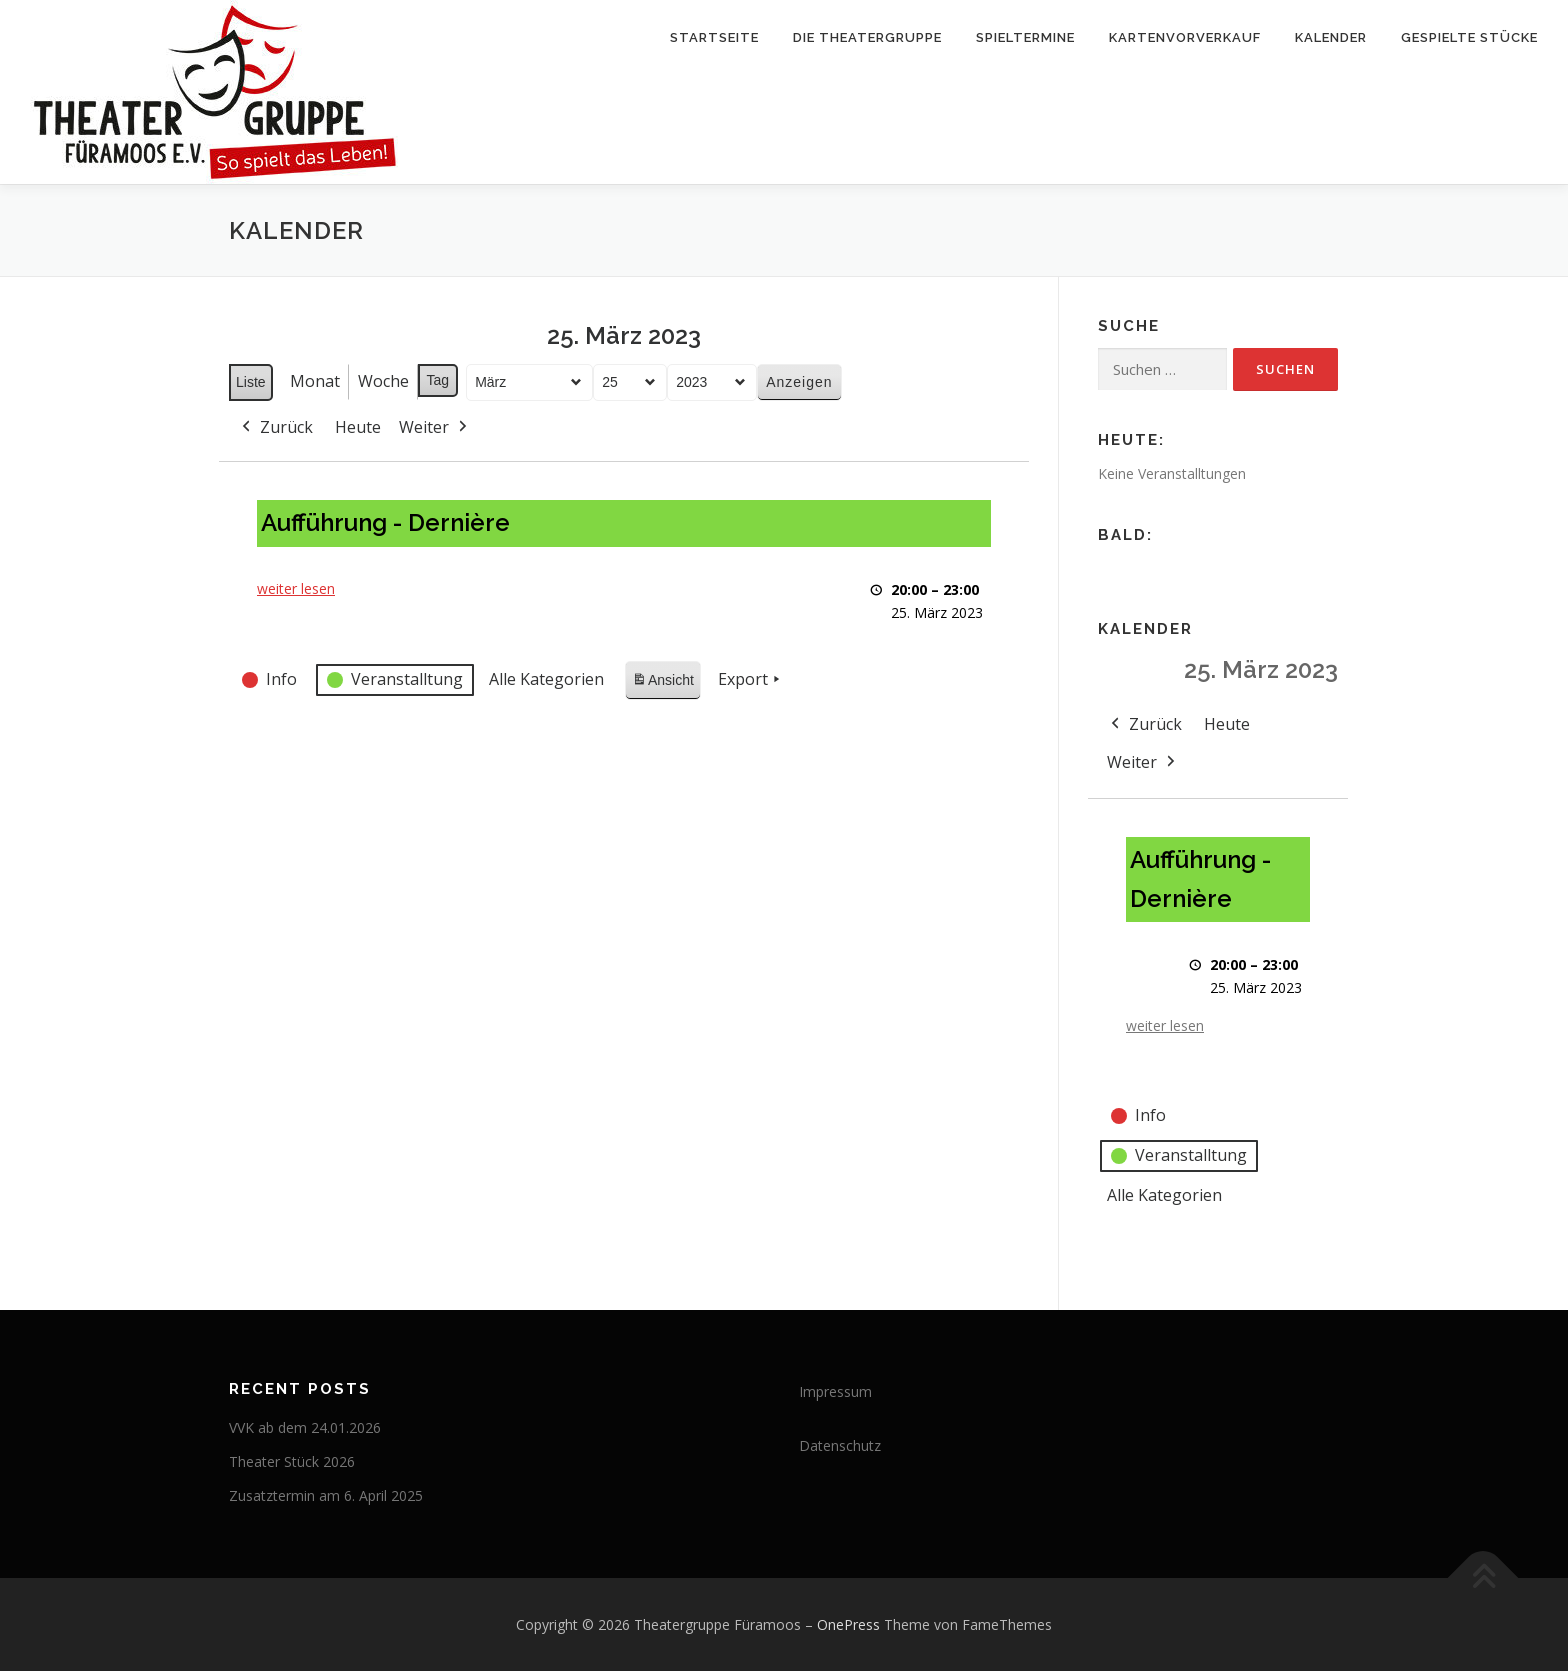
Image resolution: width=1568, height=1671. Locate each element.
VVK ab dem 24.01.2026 (305, 1427)
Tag (438, 380)
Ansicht (666, 683)
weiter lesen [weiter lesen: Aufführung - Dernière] (296, 589)
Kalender (1331, 37)
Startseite (714, 37)
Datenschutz (840, 1445)
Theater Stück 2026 (292, 1461)
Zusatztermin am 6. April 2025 (326, 1495)
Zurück (275, 428)
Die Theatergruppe (867, 37)
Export (751, 681)
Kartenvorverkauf (1185, 37)
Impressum (835, 1391)
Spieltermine (1025, 37)
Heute (358, 427)
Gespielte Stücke (1469, 37)
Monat (315, 381)
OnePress (848, 1624)
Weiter (435, 428)
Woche (383, 381)
